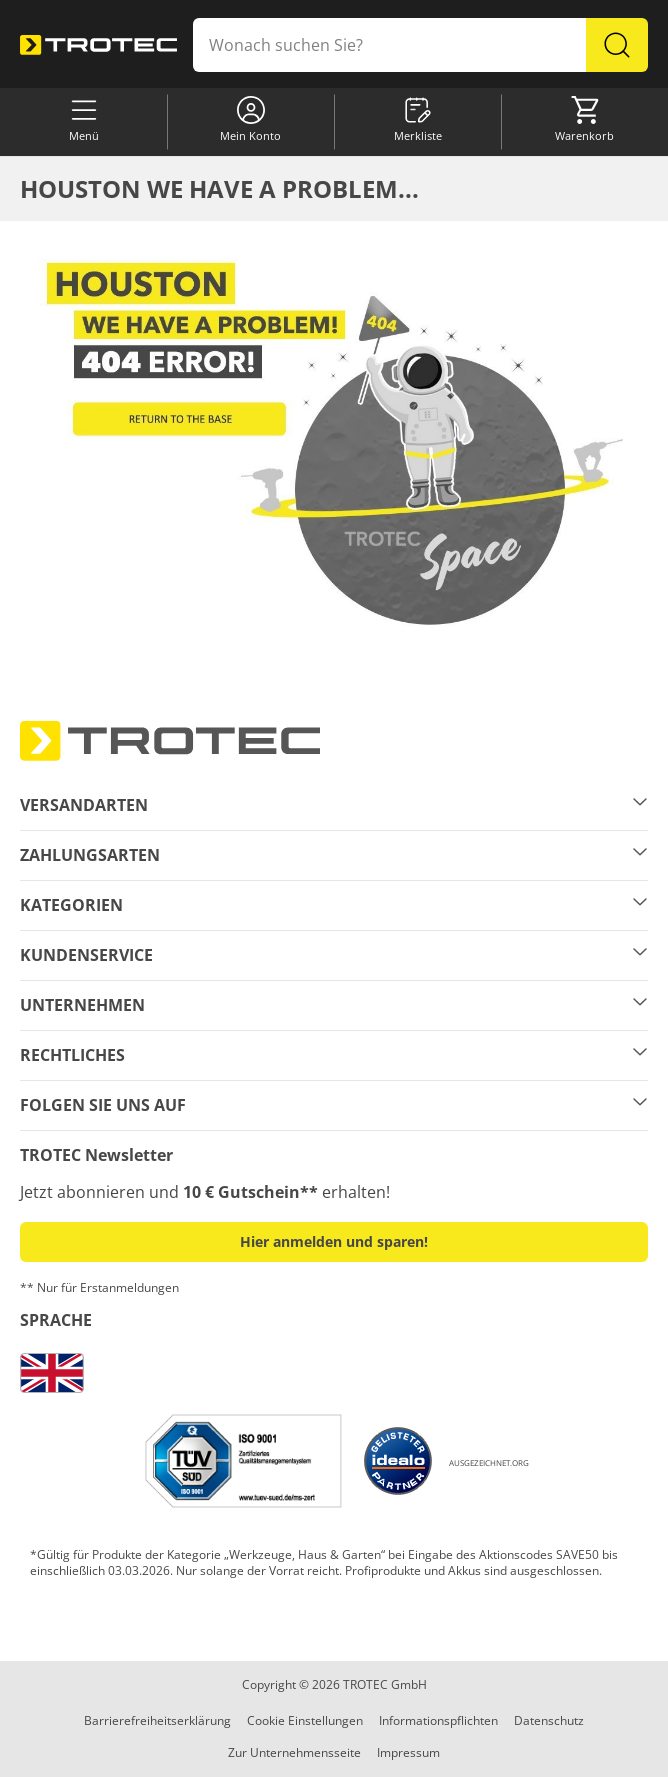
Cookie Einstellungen (305, 1720)
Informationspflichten (438, 1720)
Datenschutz (549, 1720)
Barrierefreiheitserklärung (157, 1720)
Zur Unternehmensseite (294, 1752)
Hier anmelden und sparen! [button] (334, 1241)
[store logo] (98, 45)
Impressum (408, 1752)
